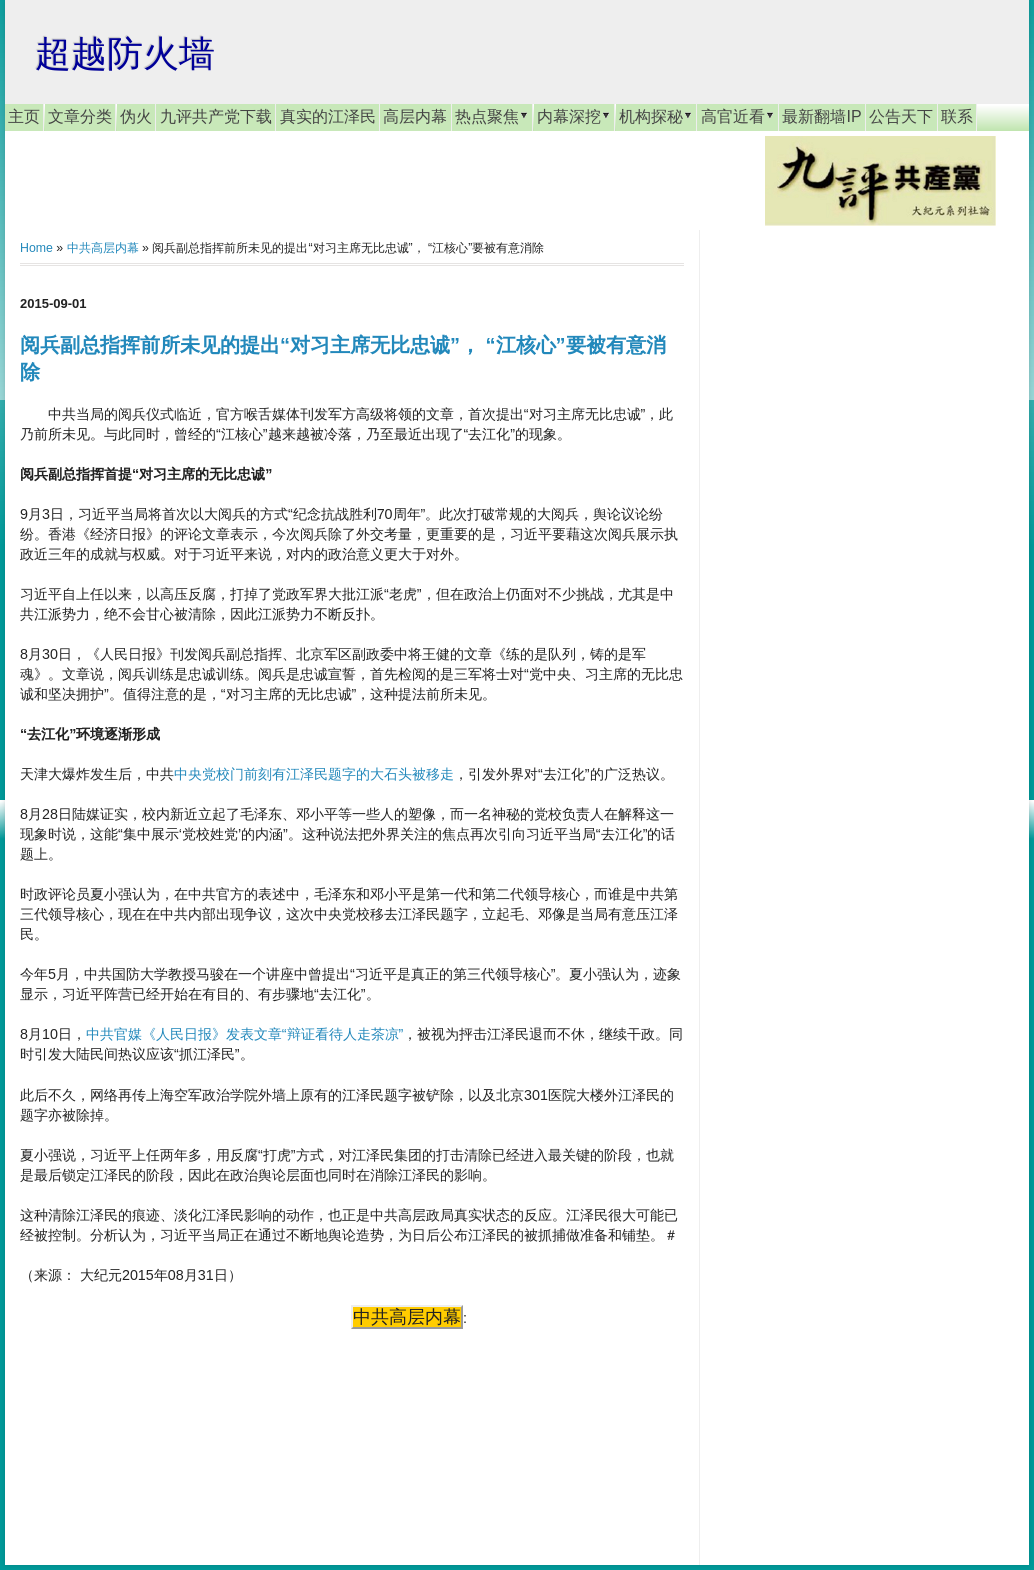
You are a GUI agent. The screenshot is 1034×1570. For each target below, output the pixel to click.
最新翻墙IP (821, 116)
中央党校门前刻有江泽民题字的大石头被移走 (314, 774)
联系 (957, 116)
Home (36, 248)
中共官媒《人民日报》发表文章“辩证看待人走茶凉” (245, 1034)
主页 (24, 116)
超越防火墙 (125, 53)
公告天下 (901, 116)
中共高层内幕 (103, 248)
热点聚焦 (492, 116)
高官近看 (738, 116)
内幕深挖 (574, 116)
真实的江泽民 (328, 116)
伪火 (136, 116)
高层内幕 (415, 116)
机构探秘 (656, 116)
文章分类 (80, 116)
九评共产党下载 (216, 116)
